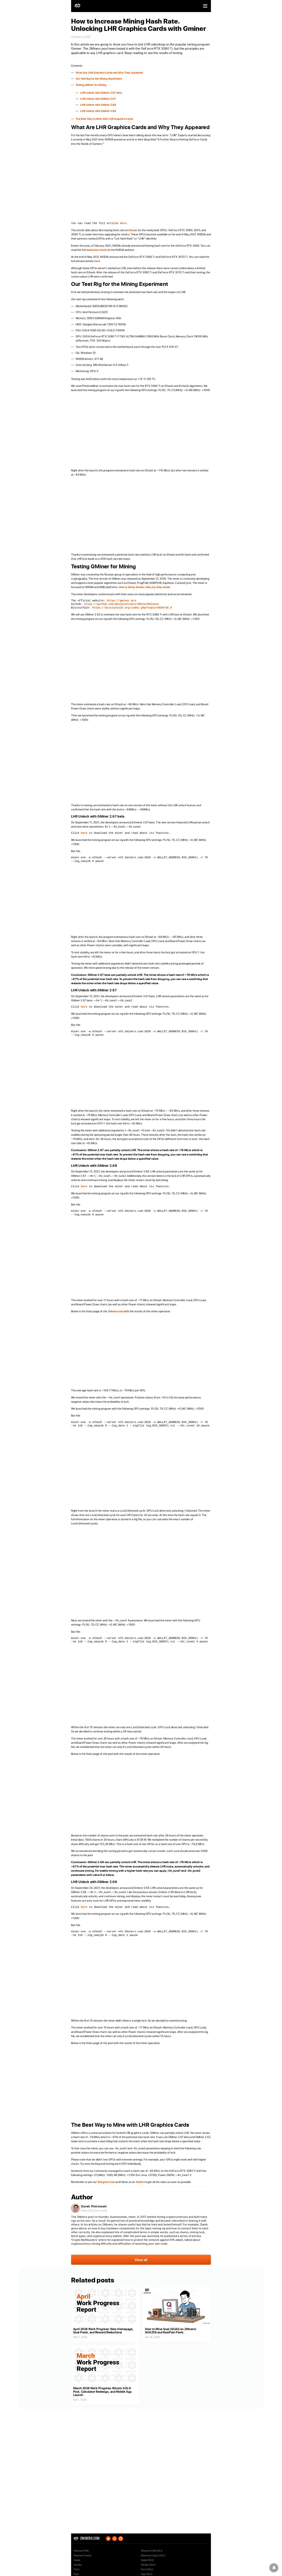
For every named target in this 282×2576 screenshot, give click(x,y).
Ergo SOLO (146, 2574)
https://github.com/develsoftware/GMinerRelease (121, 604)
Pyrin (76, 2569)
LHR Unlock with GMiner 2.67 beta (102, 92)
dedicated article (97, 250)
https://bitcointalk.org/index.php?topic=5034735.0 (132, 608)
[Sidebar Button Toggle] (205, 6)
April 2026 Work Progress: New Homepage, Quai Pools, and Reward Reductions (105, 2327)
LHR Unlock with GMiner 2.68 (99, 104)
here (123, 223)
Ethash (133, 230)
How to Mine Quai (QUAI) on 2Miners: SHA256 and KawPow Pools (172, 2327)
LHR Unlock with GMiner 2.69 (99, 111)
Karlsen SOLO (147, 2564)
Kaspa (76, 2560)
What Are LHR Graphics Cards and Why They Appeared (111, 72)
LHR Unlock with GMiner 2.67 (99, 98)
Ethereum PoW (80, 2550)
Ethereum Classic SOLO (151, 2555)
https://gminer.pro (121, 600)
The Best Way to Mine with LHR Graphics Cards (106, 118)
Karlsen (77, 2564)
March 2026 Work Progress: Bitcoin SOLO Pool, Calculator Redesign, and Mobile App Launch (104, 2388)
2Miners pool (116, 1311)
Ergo (76, 2574)
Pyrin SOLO (146, 2569)
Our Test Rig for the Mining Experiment (101, 78)
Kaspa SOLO (147, 2560)
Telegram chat (107, 2182)
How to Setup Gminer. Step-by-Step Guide (146, 587)
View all (141, 2256)
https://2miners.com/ (93, 2210)
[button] (205, 6)
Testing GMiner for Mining (92, 85)
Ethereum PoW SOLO (150, 2550)
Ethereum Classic (81, 2555)
